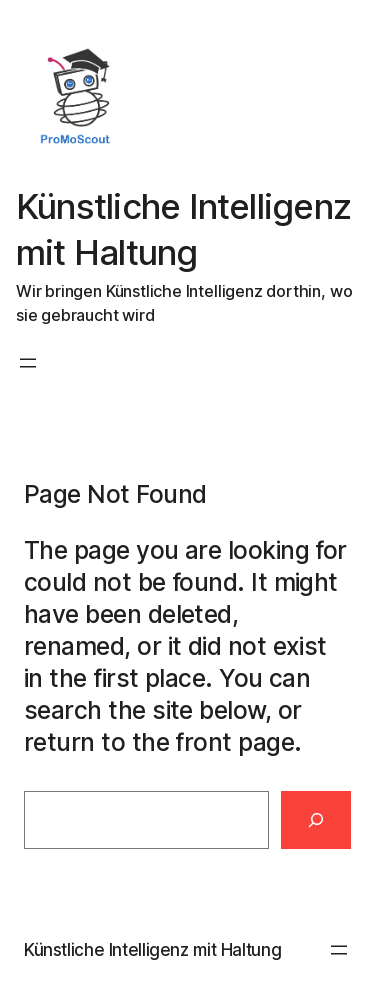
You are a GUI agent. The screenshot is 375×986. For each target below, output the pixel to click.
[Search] (316, 820)
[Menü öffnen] (28, 363)
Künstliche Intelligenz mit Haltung (152, 949)
